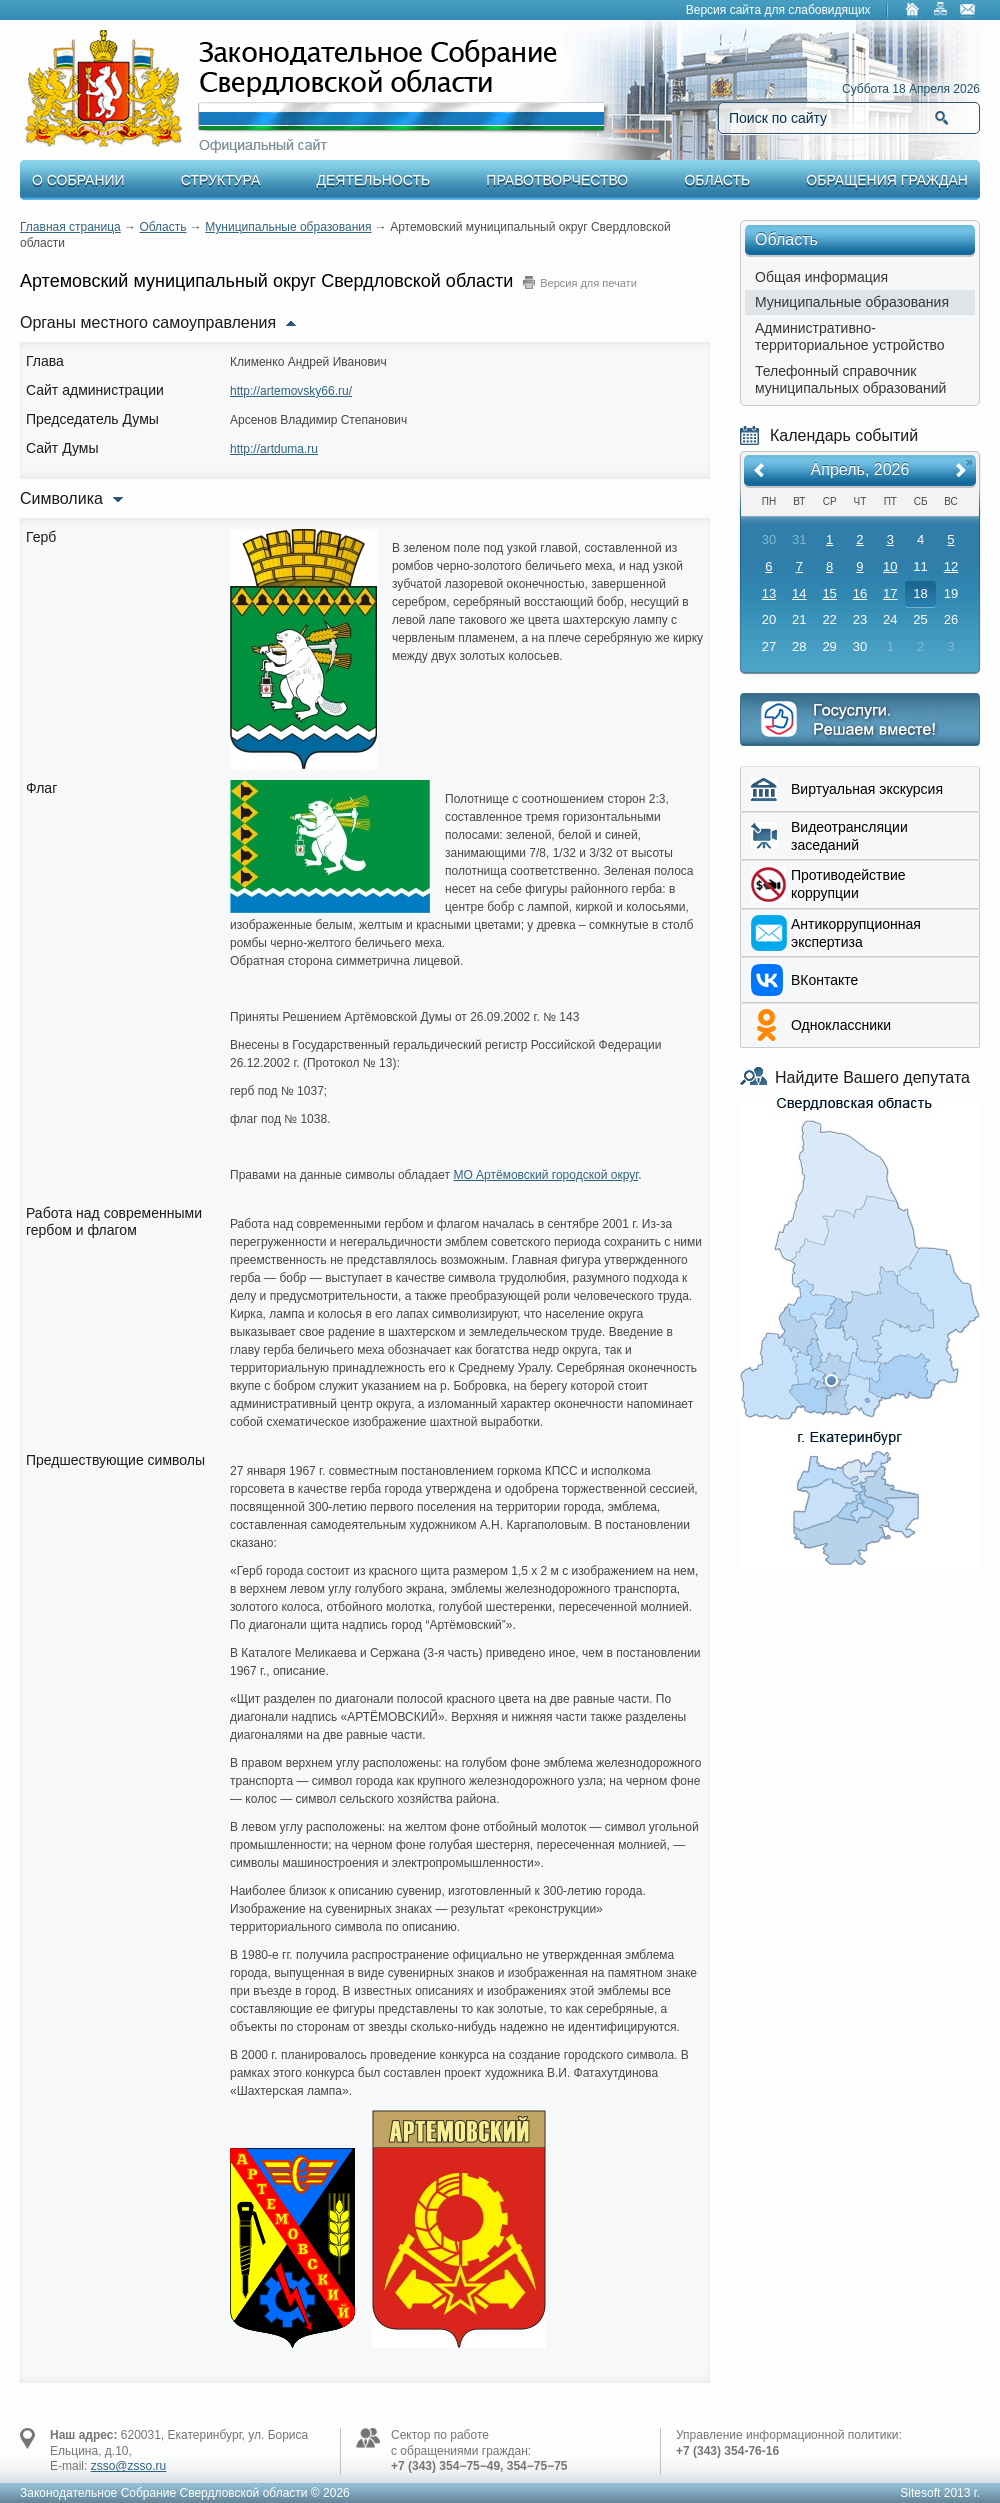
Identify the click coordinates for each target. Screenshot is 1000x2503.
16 (860, 593)
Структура (220, 180)
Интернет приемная (860, 719)
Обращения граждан (887, 180)
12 (951, 566)
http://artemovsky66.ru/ (291, 391)
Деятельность (374, 180)
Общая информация (821, 277)
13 (769, 593)
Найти (941, 118)
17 (890, 593)
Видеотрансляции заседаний (849, 836)
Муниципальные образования (288, 227)
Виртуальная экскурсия (867, 789)
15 (829, 593)
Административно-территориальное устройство (850, 336)
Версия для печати (588, 283)
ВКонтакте (824, 980)
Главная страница (70, 227)
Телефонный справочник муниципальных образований (850, 379)
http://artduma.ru (274, 449)
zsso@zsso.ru (129, 2466)
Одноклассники (841, 1025)
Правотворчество (557, 180)
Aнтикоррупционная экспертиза (856, 933)
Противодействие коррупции (848, 884)
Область (717, 180)
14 (799, 593)
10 (890, 566)
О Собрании (78, 180)
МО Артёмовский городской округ (545, 1175)
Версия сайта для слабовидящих (778, 10)
